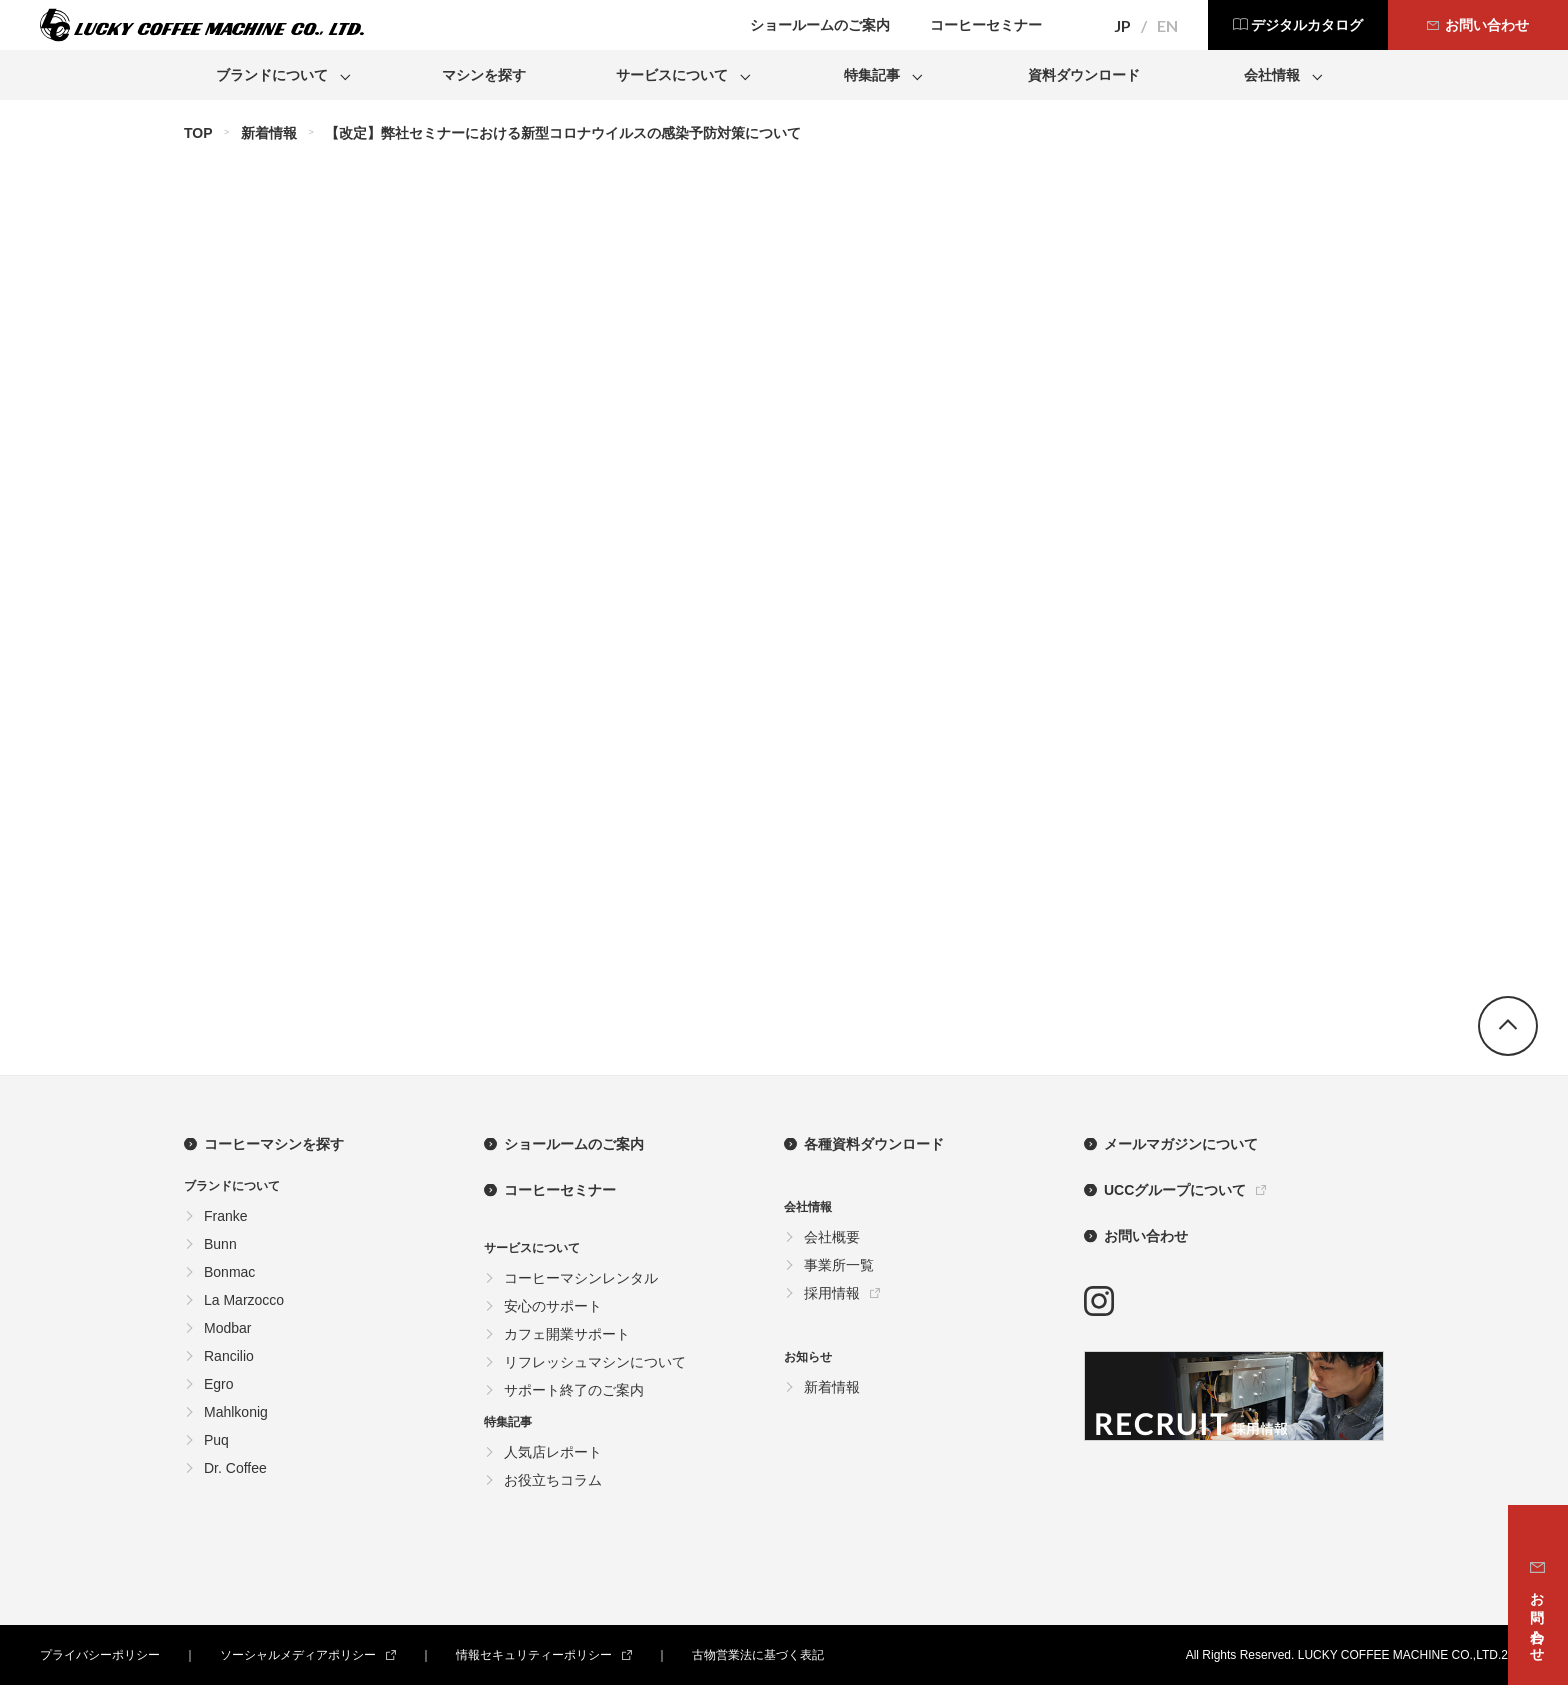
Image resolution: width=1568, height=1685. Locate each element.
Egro (219, 1384)
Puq (216, 1440)
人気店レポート (553, 1452)
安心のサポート (553, 1306)
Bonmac (229, 1272)
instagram (1099, 1301)
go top (1508, 1026)
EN (1167, 26)
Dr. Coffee (235, 1468)
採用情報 (832, 1293)
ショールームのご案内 (574, 1144)
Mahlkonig (236, 1412)
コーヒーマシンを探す (274, 1144)
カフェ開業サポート (567, 1334)
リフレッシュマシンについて (595, 1362)
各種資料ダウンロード (874, 1144)
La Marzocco (244, 1300)
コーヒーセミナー (560, 1190)
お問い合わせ (1146, 1236)
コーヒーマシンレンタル (581, 1278)
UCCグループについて (1175, 1190)
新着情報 (269, 133)
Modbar (227, 1328)
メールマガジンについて (1181, 1144)
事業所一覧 (839, 1265)
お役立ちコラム (553, 1480)
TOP (198, 133)
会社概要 (832, 1237)
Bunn (220, 1244)
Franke (226, 1216)
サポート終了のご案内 (574, 1390)
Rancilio (229, 1356)
